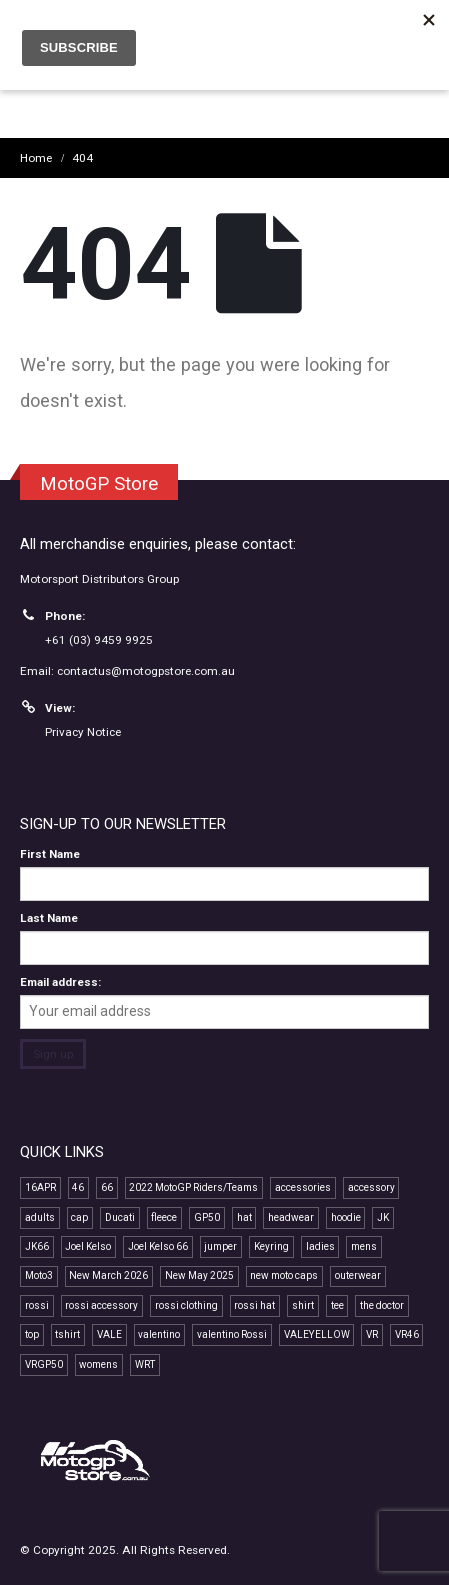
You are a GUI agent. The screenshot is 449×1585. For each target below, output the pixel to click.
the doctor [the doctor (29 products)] (382, 1305)
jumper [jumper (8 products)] (220, 1246)
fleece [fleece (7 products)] (164, 1217)
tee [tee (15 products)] (337, 1305)
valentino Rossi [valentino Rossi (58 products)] (232, 1334)
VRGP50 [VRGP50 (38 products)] (44, 1364)
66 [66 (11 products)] (107, 1187)
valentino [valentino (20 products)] (159, 1334)
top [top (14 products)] (32, 1334)
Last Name (49, 918)
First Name (50, 854)
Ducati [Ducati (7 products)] (120, 1217)
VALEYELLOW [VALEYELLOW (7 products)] (317, 1334)
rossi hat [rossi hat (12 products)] (254, 1305)
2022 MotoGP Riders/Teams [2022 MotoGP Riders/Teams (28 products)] (193, 1187)
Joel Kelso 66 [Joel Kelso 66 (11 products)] (158, 1246)
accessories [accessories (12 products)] (303, 1187)
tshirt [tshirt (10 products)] (67, 1334)
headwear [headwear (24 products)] (291, 1217)
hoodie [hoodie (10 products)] (346, 1217)
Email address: (60, 982)
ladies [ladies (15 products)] (320, 1246)
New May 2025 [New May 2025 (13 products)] (199, 1275)
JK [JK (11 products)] (383, 1217)
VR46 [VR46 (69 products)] (407, 1334)
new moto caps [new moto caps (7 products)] (284, 1275)
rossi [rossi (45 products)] (37, 1305)
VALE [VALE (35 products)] (109, 1334)
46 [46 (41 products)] (78, 1187)
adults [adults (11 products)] (40, 1217)
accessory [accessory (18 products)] (371, 1187)
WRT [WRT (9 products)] (145, 1364)
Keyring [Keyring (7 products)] (271, 1246)
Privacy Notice (83, 732)
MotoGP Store (99, 484)
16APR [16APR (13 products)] (40, 1187)
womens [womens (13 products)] (98, 1364)
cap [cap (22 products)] (79, 1217)
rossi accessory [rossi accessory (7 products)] (101, 1305)
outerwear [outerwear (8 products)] (358, 1275)
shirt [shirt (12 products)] (303, 1305)
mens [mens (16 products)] (364, 1246)
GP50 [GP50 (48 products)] (207, 1217)
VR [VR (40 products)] (372, 1334)
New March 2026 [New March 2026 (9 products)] (108, 1275)
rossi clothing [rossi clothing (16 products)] (186, 1305)
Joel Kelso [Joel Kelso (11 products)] (88, 1246)
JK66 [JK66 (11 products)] (37, 1246)
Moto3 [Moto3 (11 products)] (39, 1275)
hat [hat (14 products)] (244, 1217)
